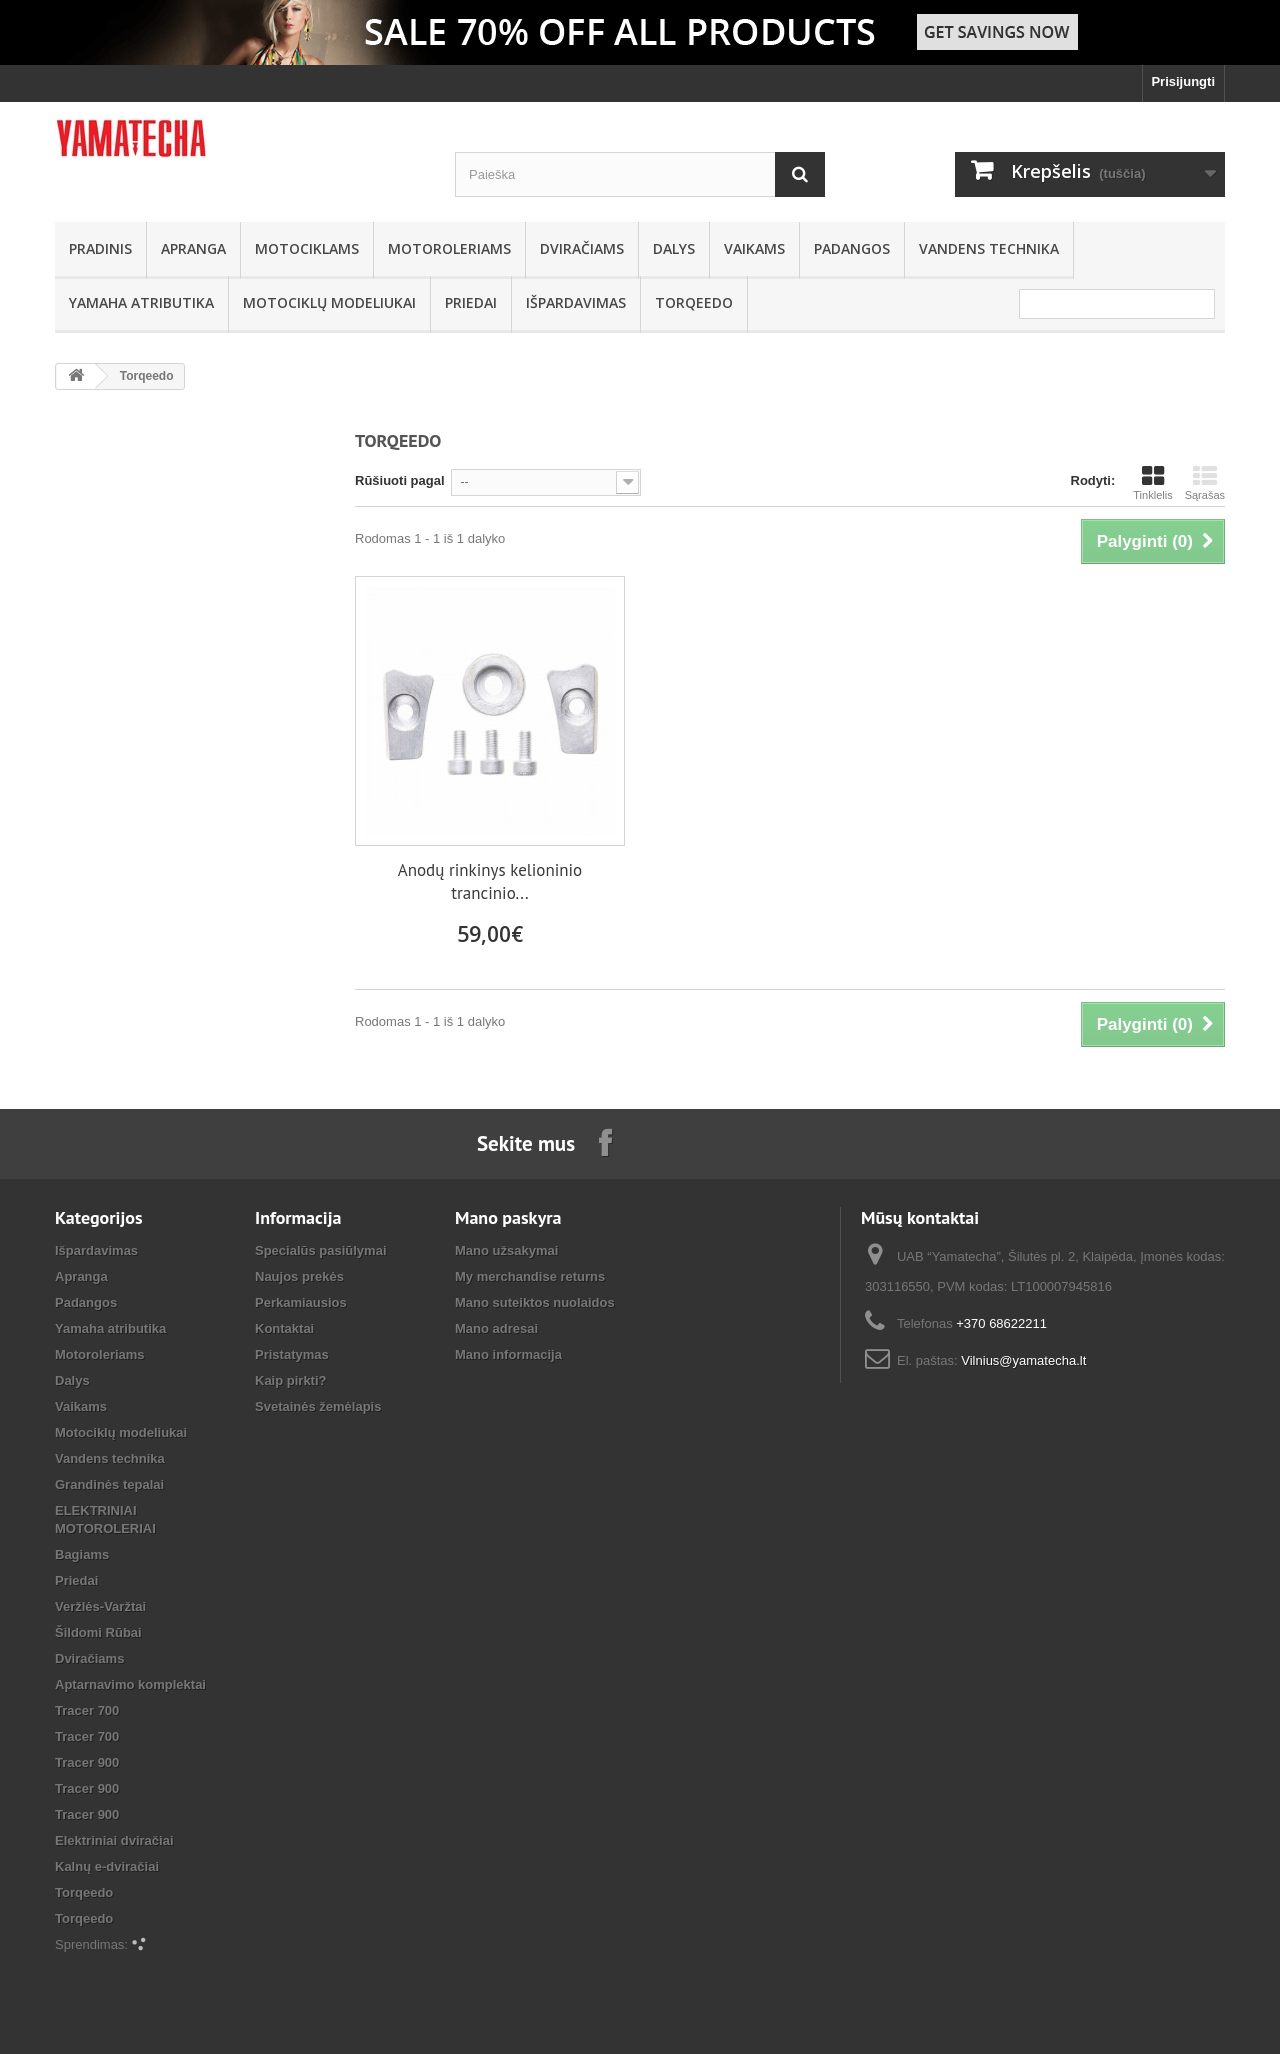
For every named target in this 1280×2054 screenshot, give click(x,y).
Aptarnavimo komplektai (130, 1684)
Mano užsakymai (506, 1250)
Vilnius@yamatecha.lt (1023, 1360)
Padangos (852, 248)
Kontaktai (284, 1328)
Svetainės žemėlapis (318, 1406)
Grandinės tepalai (109, 1484)
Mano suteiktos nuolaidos (535, 1302)
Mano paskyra (508, 1217)
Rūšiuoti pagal (400, 480)
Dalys (674, 248)
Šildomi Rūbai (98, 1632)
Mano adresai (496, 1328)
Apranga (193, 248)
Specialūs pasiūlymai (321, 1250)
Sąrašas (1205, 483)
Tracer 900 (87, 1762)
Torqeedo (694, 302)
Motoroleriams (449, 248)
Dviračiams (582, 248)
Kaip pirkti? (291, 1380)
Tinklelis (1152, 483)
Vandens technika (989, 248)
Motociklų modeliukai (329, 302)
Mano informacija (508, 1354)
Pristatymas (292, 1354)
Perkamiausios (301, 1302)
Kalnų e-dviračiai (107, 1866)
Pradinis (100, 248)
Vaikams (754, 248)
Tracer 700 (87, 1710)
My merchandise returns (530, 1276)
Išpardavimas (576, 302)
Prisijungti (1183, 81)
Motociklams (307, 248)
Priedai (471, 302)
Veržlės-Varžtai (100, 1606)
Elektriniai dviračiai (114, 1840)
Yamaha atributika (141, 302)
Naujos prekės (299, 1276)
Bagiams (82, 1554)
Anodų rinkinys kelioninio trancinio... (490, 881)
